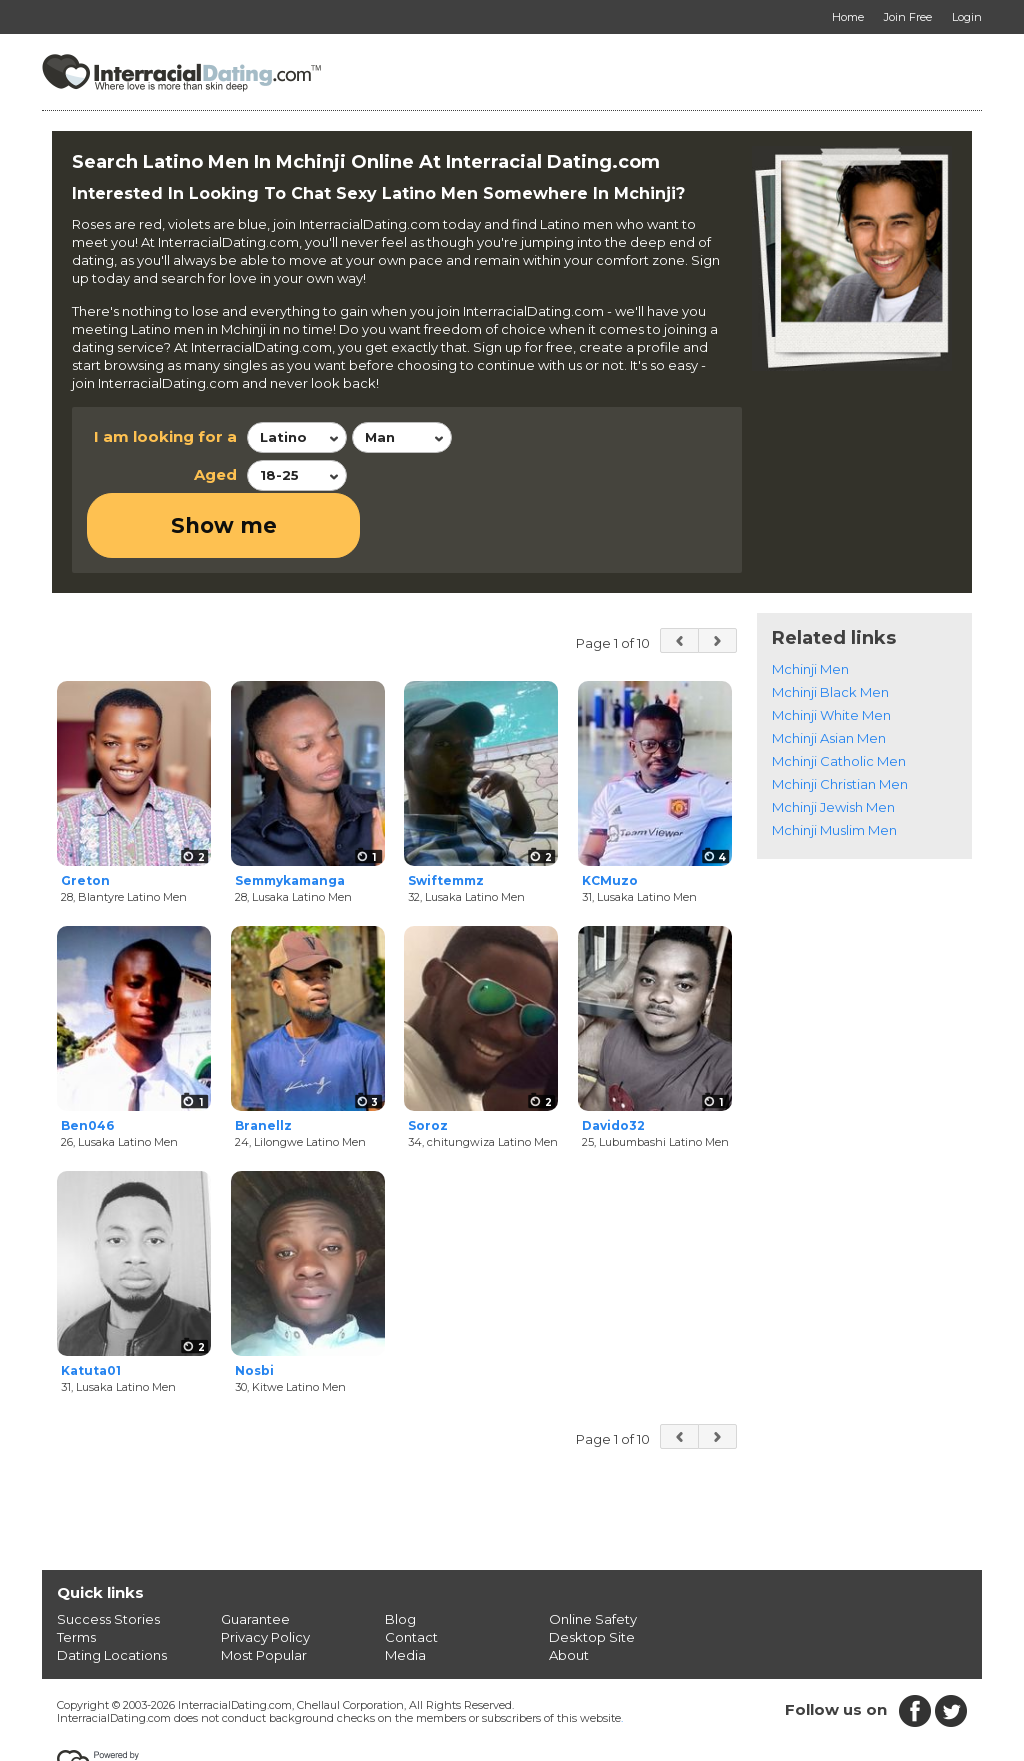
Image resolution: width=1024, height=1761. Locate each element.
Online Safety (593, 1554)
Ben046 (87, 1061)
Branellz (263, 1061)
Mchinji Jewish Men (833, 742)
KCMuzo (610, 815)
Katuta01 (91, 1306)
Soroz (428, 1061)
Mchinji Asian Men (829, 673)
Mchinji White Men (831, 650)
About (569, 1590)
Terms (76, 1572)
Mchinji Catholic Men (839, 696)
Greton (85, 815)
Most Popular (264, 1590)
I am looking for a (165, 436)
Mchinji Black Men (830, 627)
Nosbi (254, 1306)
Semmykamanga (290, 815)
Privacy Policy (265, 1572)
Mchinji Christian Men (840, 719)
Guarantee (255, 1554)
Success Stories (108, 1554)
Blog (400, 1554)
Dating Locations (112, 1590)
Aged (215, 474)
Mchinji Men (810, 604)
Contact (411, 1572)
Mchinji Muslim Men (834, 765)
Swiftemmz (446, 815)
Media (405, 1590)
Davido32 (613, 1061)
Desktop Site (592, 1572)
